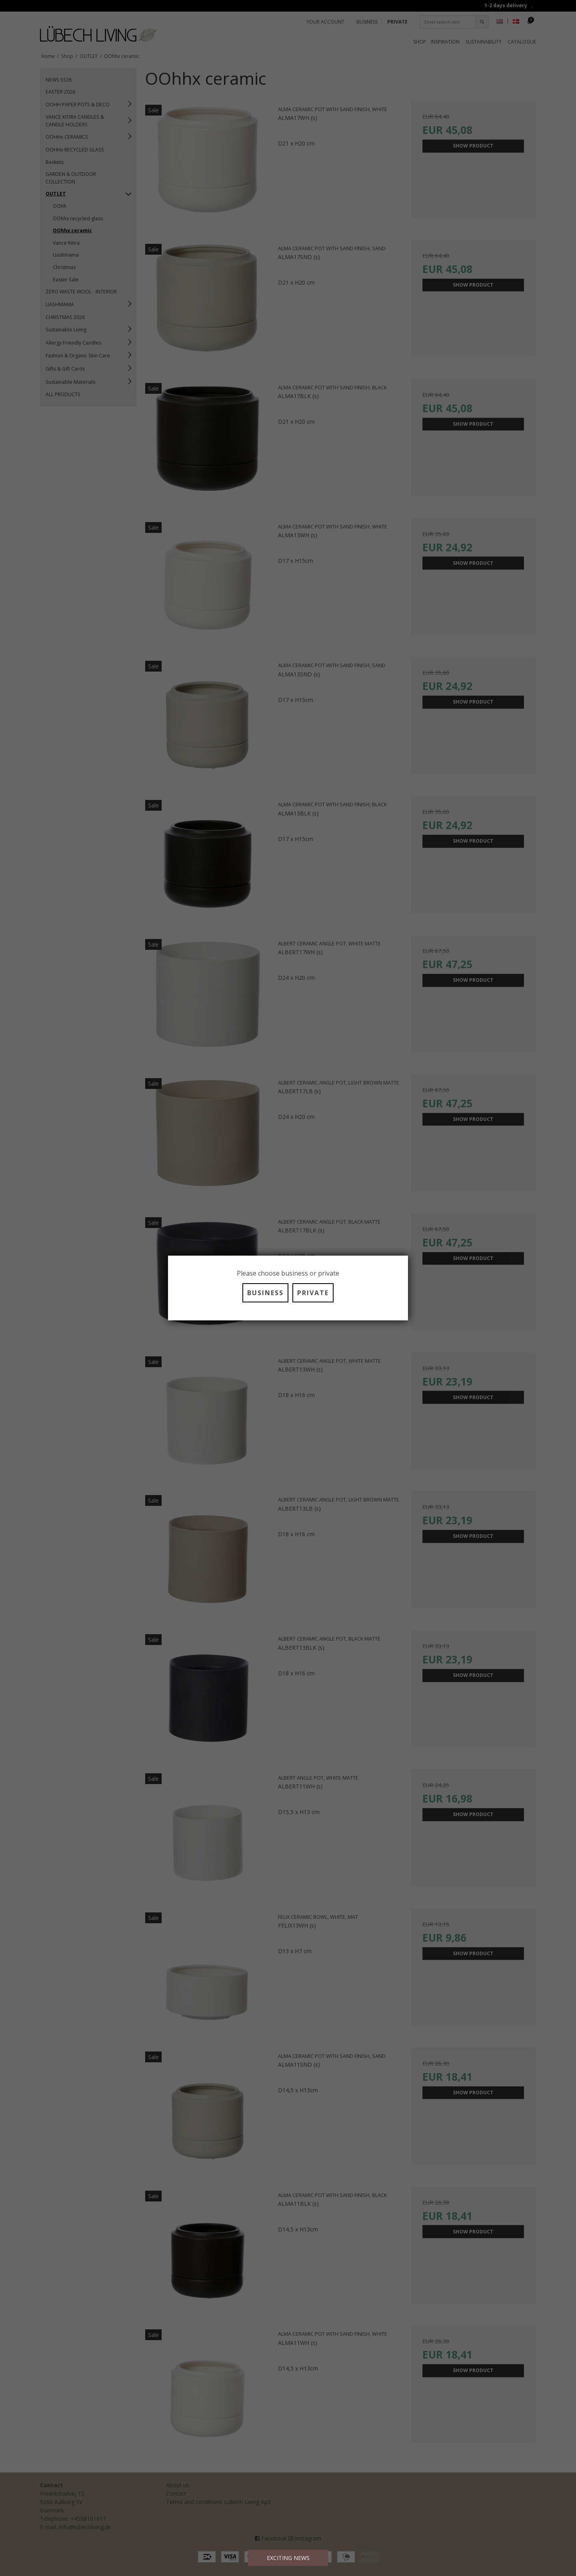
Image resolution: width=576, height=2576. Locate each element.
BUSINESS (265, 1292)
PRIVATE (313, 1292)
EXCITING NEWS (288, 2558)
